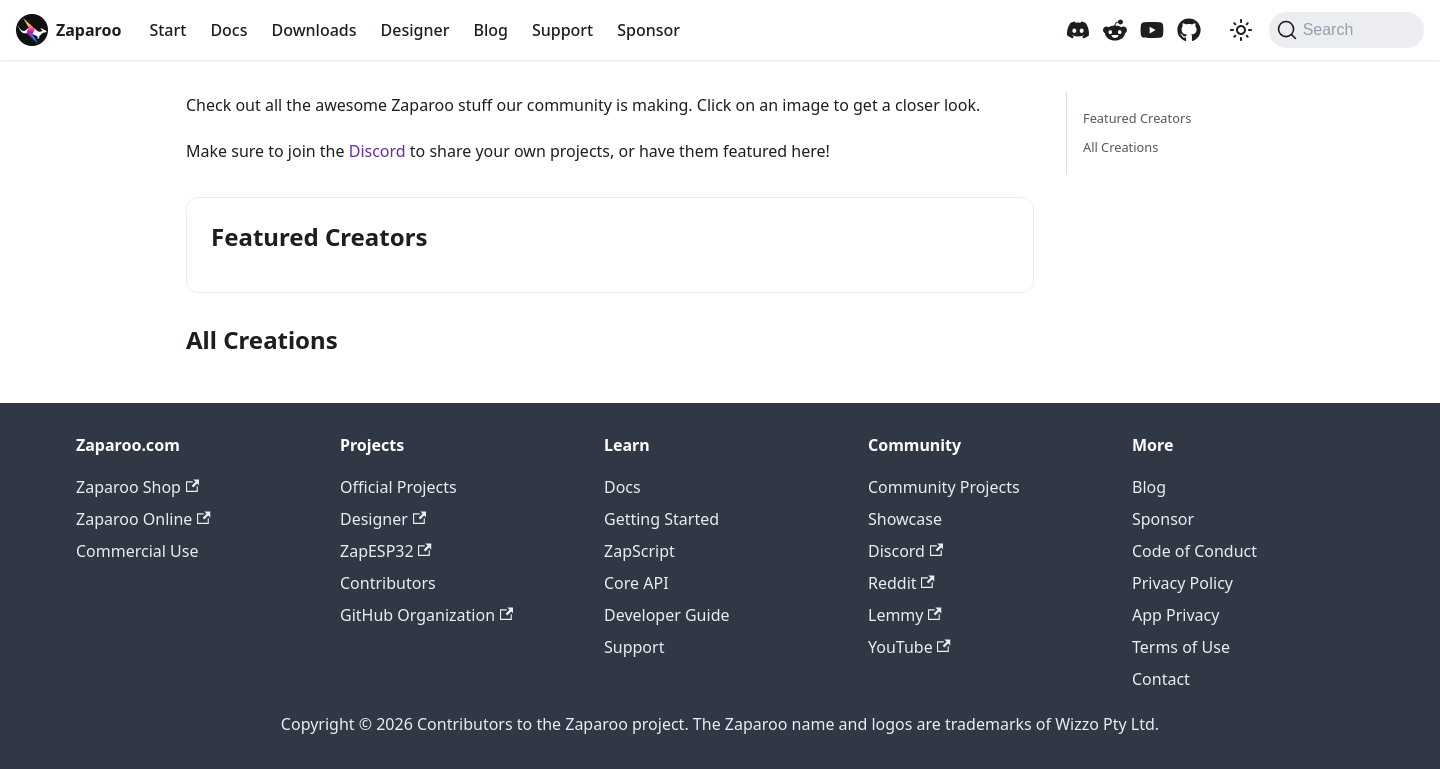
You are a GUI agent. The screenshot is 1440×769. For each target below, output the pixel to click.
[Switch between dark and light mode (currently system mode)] (1241, 30)
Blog (490, 30)
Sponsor (648, 30)
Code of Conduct (1194, 551)
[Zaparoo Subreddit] (1115, 30)
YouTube (909, 647)
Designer (415, 30)
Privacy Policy (1182, 583)
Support (562, 30)
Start (167, 30)
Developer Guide (667, 615)
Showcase (905, 519)
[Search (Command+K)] (1346, 30)
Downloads (313, 30)
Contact (1161, 679)
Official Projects (398, 487)
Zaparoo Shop (137, 487)
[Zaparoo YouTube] (1152, 30)
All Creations (1120, 147)
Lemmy (905, 615)
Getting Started (661, 519)
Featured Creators (1137, 118)
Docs (228, 30)
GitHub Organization (426, 615)
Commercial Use (137, 551)
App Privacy (1175, 615)
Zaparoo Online (143, 519)
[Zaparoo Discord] (1078, 30)
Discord (377, 151)
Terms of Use (1181, 647)
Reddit (901, 583)
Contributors (388, 583)
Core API (636, 583)
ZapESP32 (386, 551)
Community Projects (944, 487)
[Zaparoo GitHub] (1189, 30)
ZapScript (639, 551)
